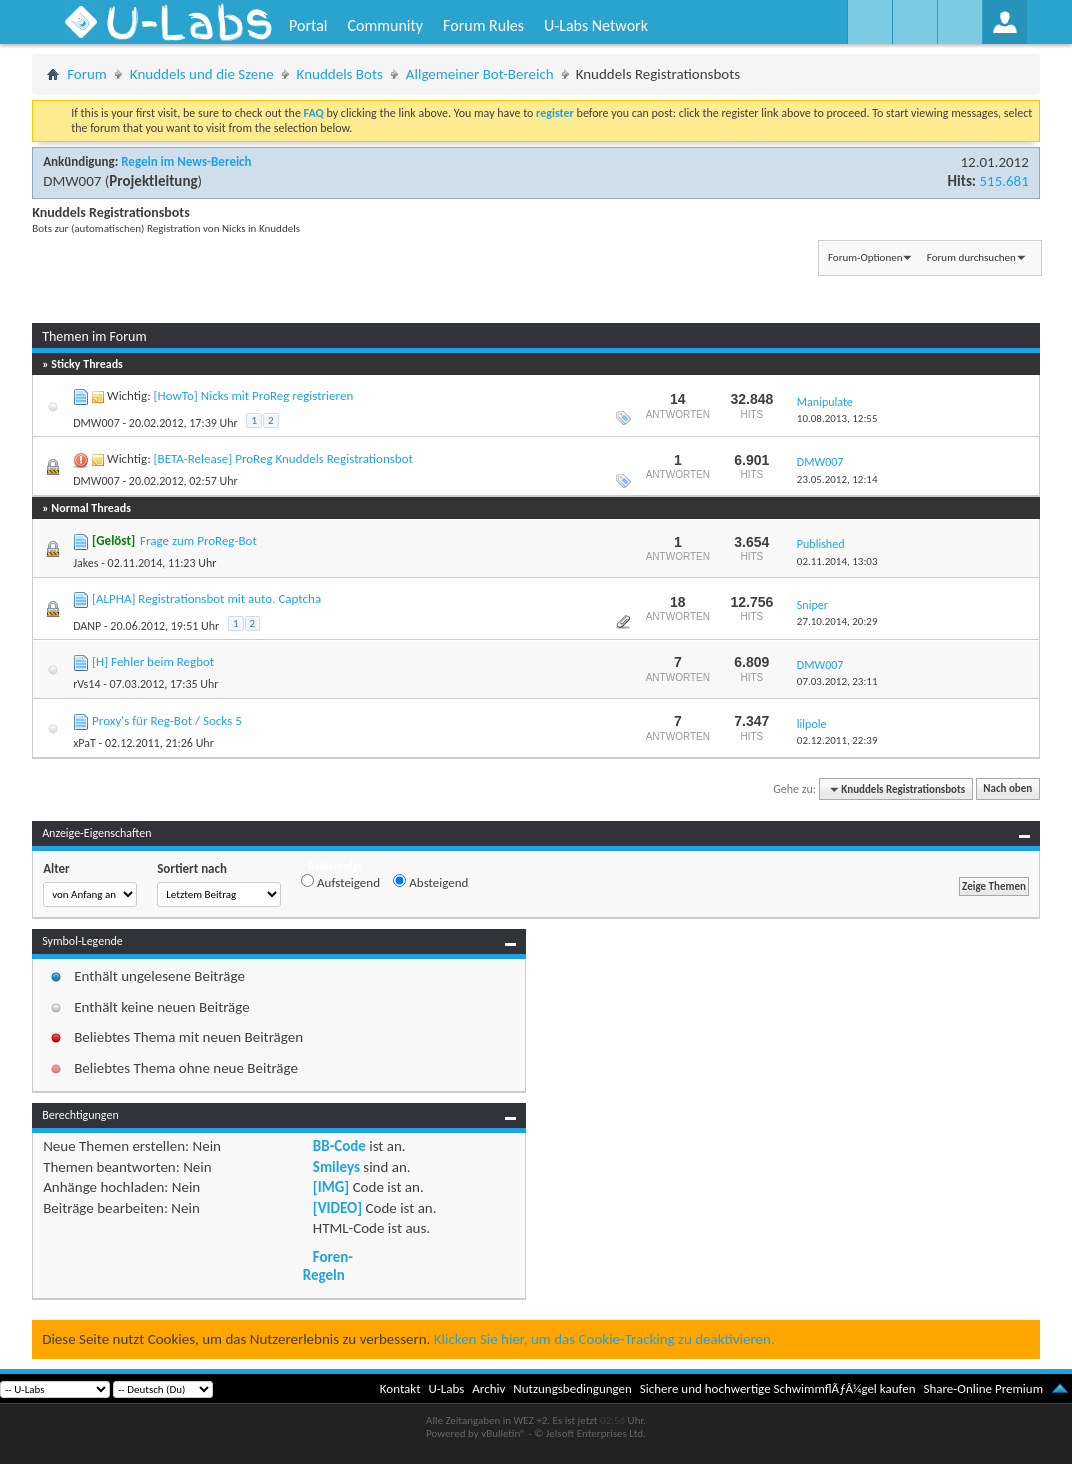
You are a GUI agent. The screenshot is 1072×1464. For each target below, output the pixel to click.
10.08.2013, (837, 418)
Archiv (488, 1388)
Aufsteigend (340, 882)
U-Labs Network (596, 25)
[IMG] (331, 1187)
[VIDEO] (337, 1208)
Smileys (336, 1167)
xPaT (84, 743)
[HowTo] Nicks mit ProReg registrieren (254, 395)
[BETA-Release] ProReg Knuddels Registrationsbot (283, 458)
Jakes (85, 563)
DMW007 (72, 181)
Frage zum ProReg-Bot (198, 540)
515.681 (1003, 181)
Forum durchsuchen (971, 257)
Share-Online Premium (983, 1388)
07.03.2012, (837, 681)
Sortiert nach (192, 868)
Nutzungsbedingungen (572, 1388)
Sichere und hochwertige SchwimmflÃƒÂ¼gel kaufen (778, 1388)
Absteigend (430, 882)
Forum (87, 74)
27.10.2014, (837, 621)
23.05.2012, (837, 479)
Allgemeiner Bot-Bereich (480, 74)
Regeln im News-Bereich (186, 161)
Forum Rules (483, 25)
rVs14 (86, 684)
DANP (87, 626)
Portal (308, 25)
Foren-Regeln (328, 1266)
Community (385, 25)
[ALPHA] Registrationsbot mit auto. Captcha (206, 598)
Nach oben (1007, 789)
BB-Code (339, 1146)
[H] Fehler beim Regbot (153, 661)
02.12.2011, (837, 740)
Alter (56, 868)
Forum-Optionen (865, 257)
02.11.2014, (837, 561)
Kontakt (400, 1388)
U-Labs (447, 1388)
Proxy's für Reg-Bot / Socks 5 (167, 720)
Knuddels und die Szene (202, 74)
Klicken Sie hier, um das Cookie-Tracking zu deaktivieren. (604, 1339)
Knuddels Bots (340, 74)
